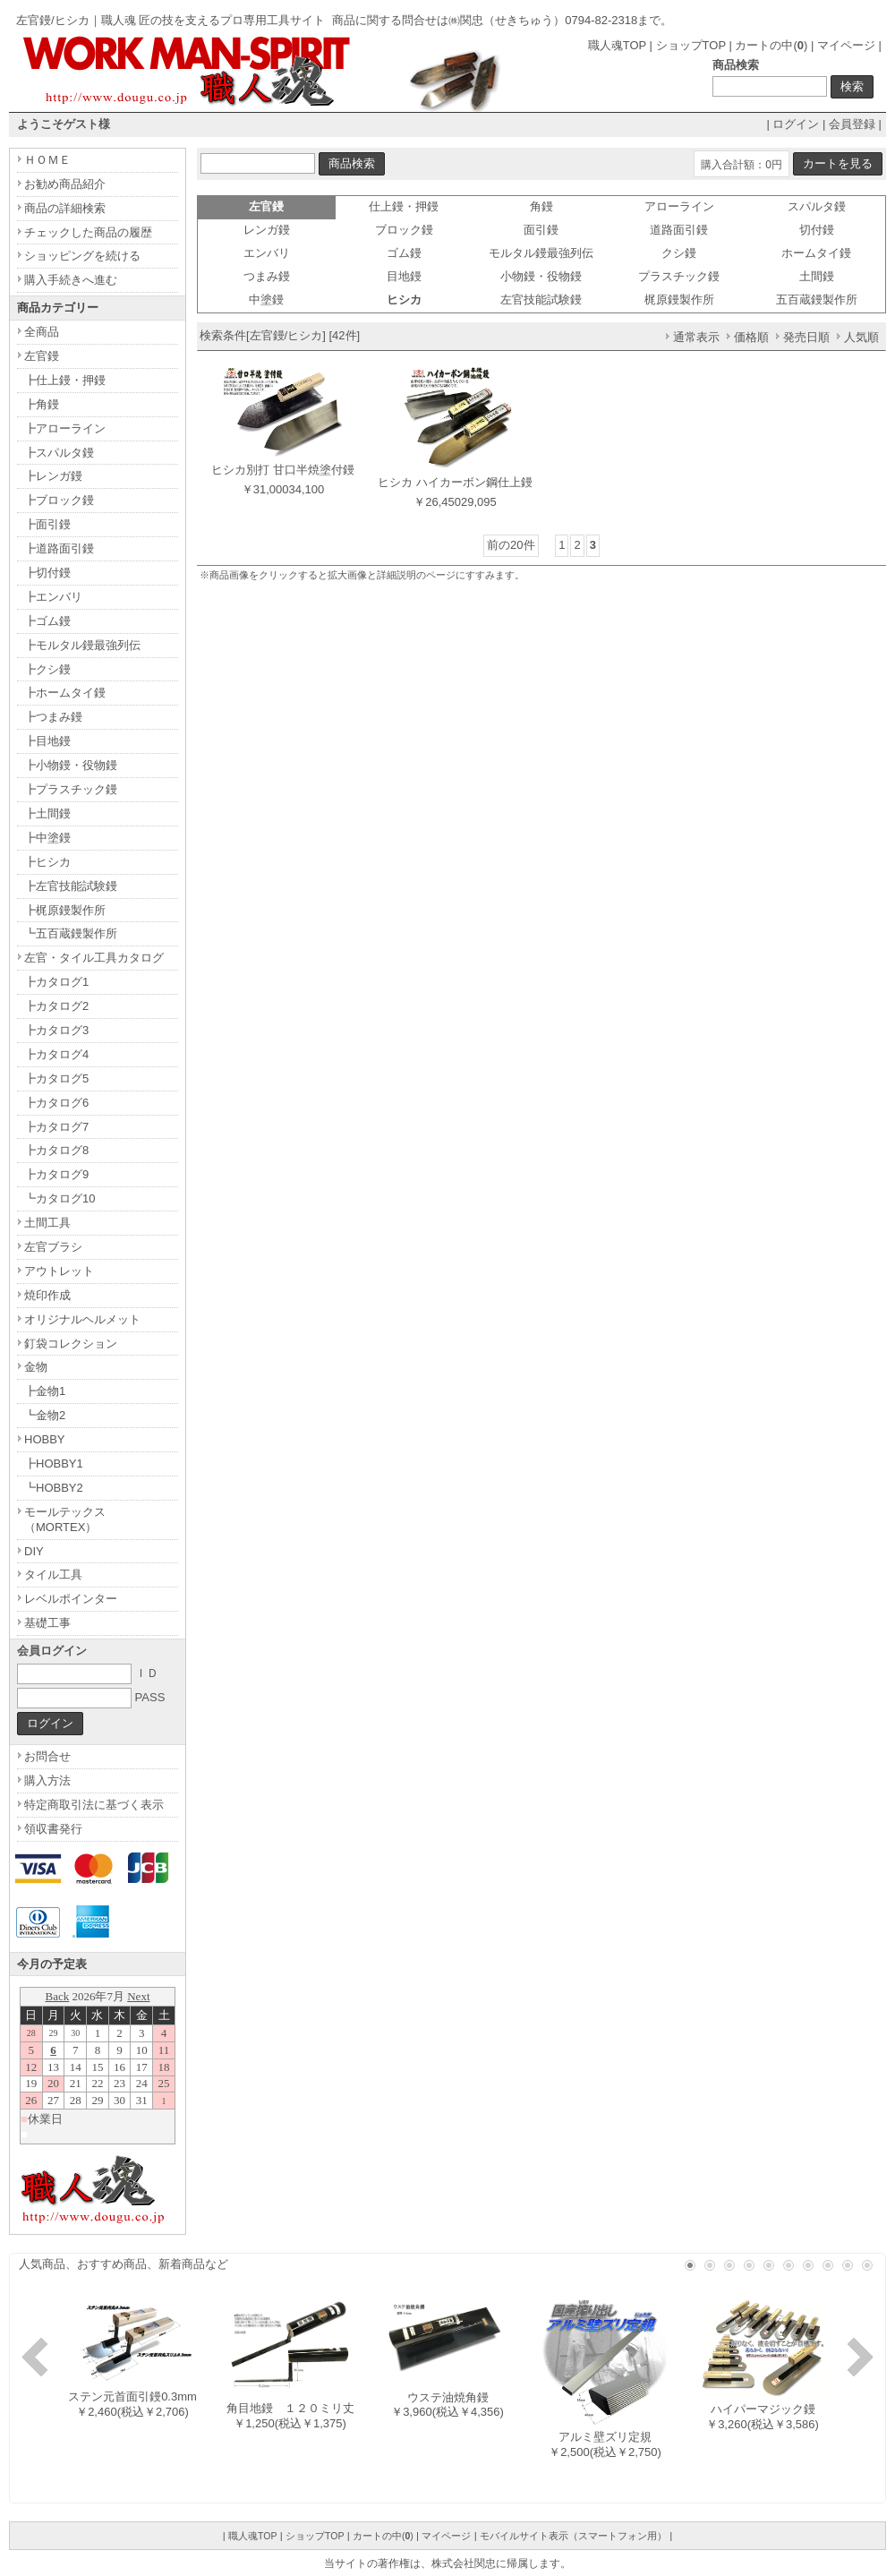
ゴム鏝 (404, 253)
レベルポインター (70, 1598)
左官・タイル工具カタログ (94, 957)
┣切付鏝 (47, 572)
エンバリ (266, 253)
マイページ (846, 45)
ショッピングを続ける (82, 255)
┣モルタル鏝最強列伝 (82, 645)
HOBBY (44, 1439)
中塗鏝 (266, 299)
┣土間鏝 (47, 813)
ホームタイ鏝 (816, 253)
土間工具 (47, 1222)
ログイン (795, 124)
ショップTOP (691, 45)
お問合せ (47, 1756)
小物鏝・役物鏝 (541, 276)
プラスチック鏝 (679, 276)
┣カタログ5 (56, 1078)
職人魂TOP (617, 45)
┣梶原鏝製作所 (65, 910)
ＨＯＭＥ (47, 160)
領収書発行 (53, 1829)
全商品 (41, 331)
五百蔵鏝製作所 (816, 299)
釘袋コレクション (70, 1343)
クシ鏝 (678, 253)
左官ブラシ (53, 1247)
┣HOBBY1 (53, 1463)
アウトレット (59, 1271)
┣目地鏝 (47, 741)
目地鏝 (404, 276)
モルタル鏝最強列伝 (541, 253)
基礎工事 (47, 1623)
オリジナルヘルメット (82, 1319)
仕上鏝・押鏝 (404, 206)
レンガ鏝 (266, 229)
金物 (35, 1367)
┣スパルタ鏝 (59, 452)
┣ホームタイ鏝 (65, 692)
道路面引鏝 (679, 229)
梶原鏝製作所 (679, 299)
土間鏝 (816, 276)
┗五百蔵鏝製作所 (70, 933)
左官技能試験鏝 (541, 299)
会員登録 (852, 124)
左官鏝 (41, 356)
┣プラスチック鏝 (70, 789)
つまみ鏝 (266, 276)
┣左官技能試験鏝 (70, 886)
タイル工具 (53, 1574)
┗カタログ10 (59, 1198)
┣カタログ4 (56, 1054)
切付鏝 (816, 229)
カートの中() (771, 45)
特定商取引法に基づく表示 (94, 1804)
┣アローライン (65, 428)
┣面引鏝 (47, 524)
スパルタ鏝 (817, 206)
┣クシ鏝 (47, 669)
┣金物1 (44, 1391)
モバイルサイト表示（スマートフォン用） (573, 2535)
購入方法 (47, 1780)
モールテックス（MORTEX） (65, 1519)
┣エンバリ (53, 596)
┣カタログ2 (56, 1006)
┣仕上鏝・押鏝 (65, 380)
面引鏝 (541, 229)
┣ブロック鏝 (59, 500)
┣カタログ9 (56, 1174)
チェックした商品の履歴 (88, 232)
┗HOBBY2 (53, 1487)
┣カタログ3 (56, 1030)
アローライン (679, 206)
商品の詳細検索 (65, 208)
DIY (34, 1551)
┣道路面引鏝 (59, 548)
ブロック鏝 (404, 229)
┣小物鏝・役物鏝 (70, 765)
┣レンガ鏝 (53, 476)
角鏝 (541, 206)
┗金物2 (44, 1415)
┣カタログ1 (56, 981)
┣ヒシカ (47, 862)
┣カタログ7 (56, 1127)
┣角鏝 (41, 404)
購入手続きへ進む (70, 280)
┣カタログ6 (56, 1102)
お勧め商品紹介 (65, 184)
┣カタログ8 (56, 1150)
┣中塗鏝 (47, 837)
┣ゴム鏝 (47, 621)
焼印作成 (47, 1295)
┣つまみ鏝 (53, 716)
